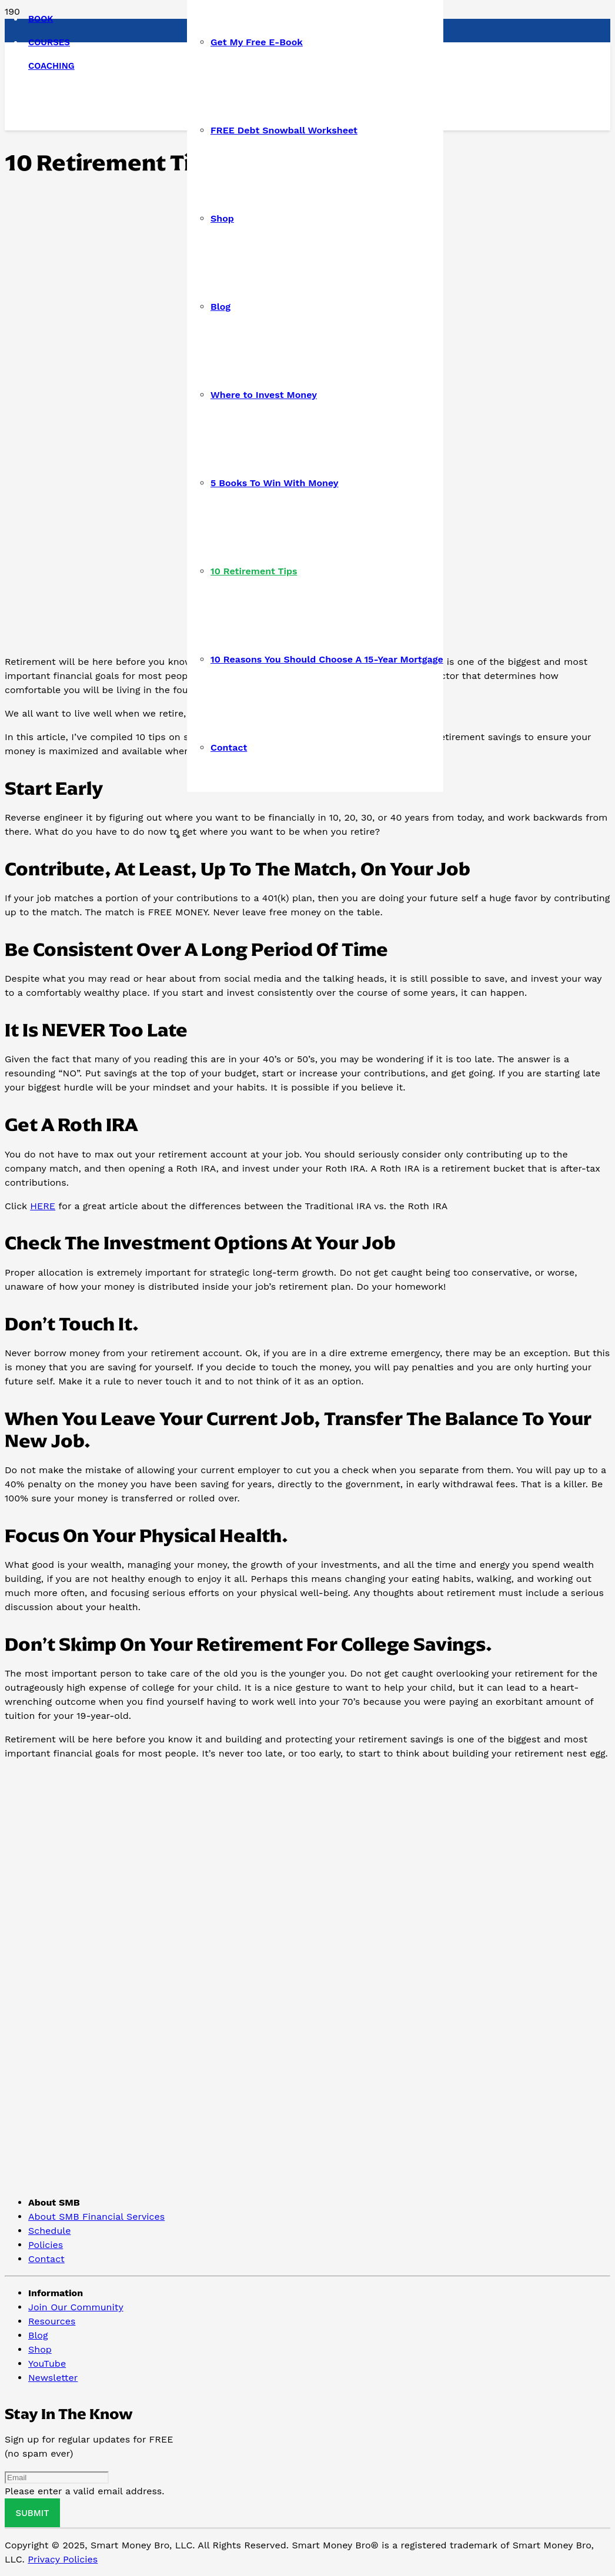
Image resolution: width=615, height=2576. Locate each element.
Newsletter (53, 2377)
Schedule (49, 2230)
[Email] (57, 2477)
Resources (51, 2321)
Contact (46, 2258)
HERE (42, 1206)
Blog (38, 2335)
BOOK (41, 19)
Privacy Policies (63, 2559)
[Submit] (32, 2512)
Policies (45, 2244)
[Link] (84, 186)
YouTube (47, 2363)
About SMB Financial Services (96, 2216)
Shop (40, 2349)
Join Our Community (75, 2307)
